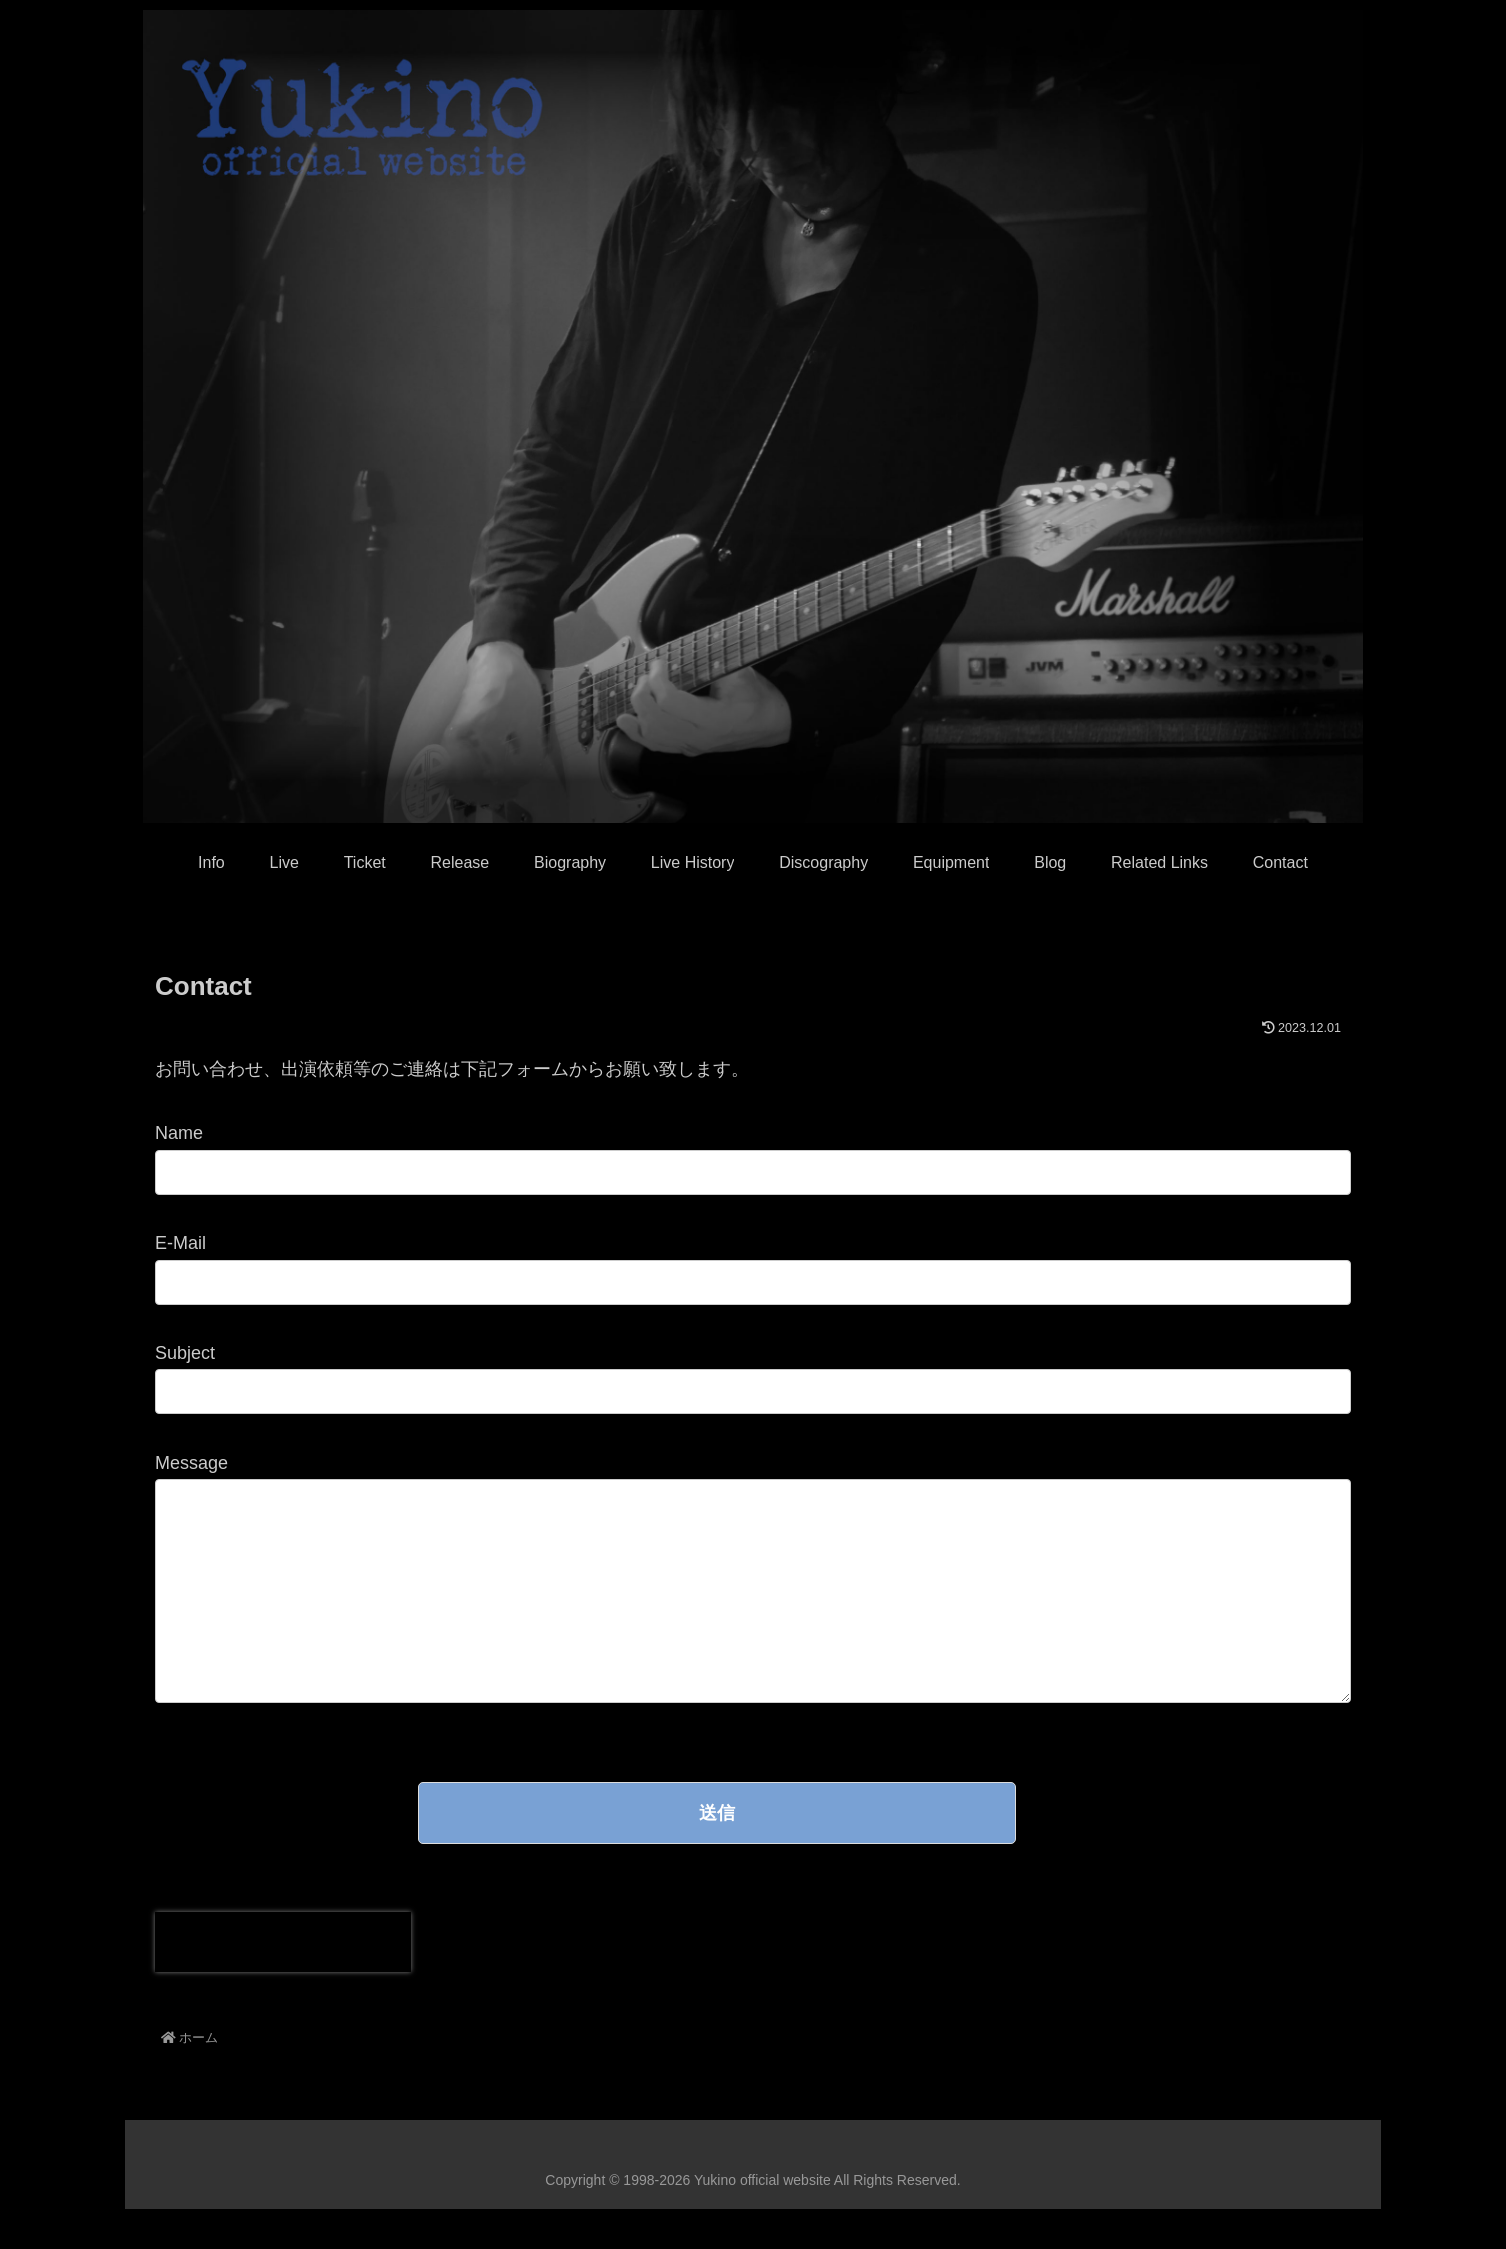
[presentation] (283, 1982)
